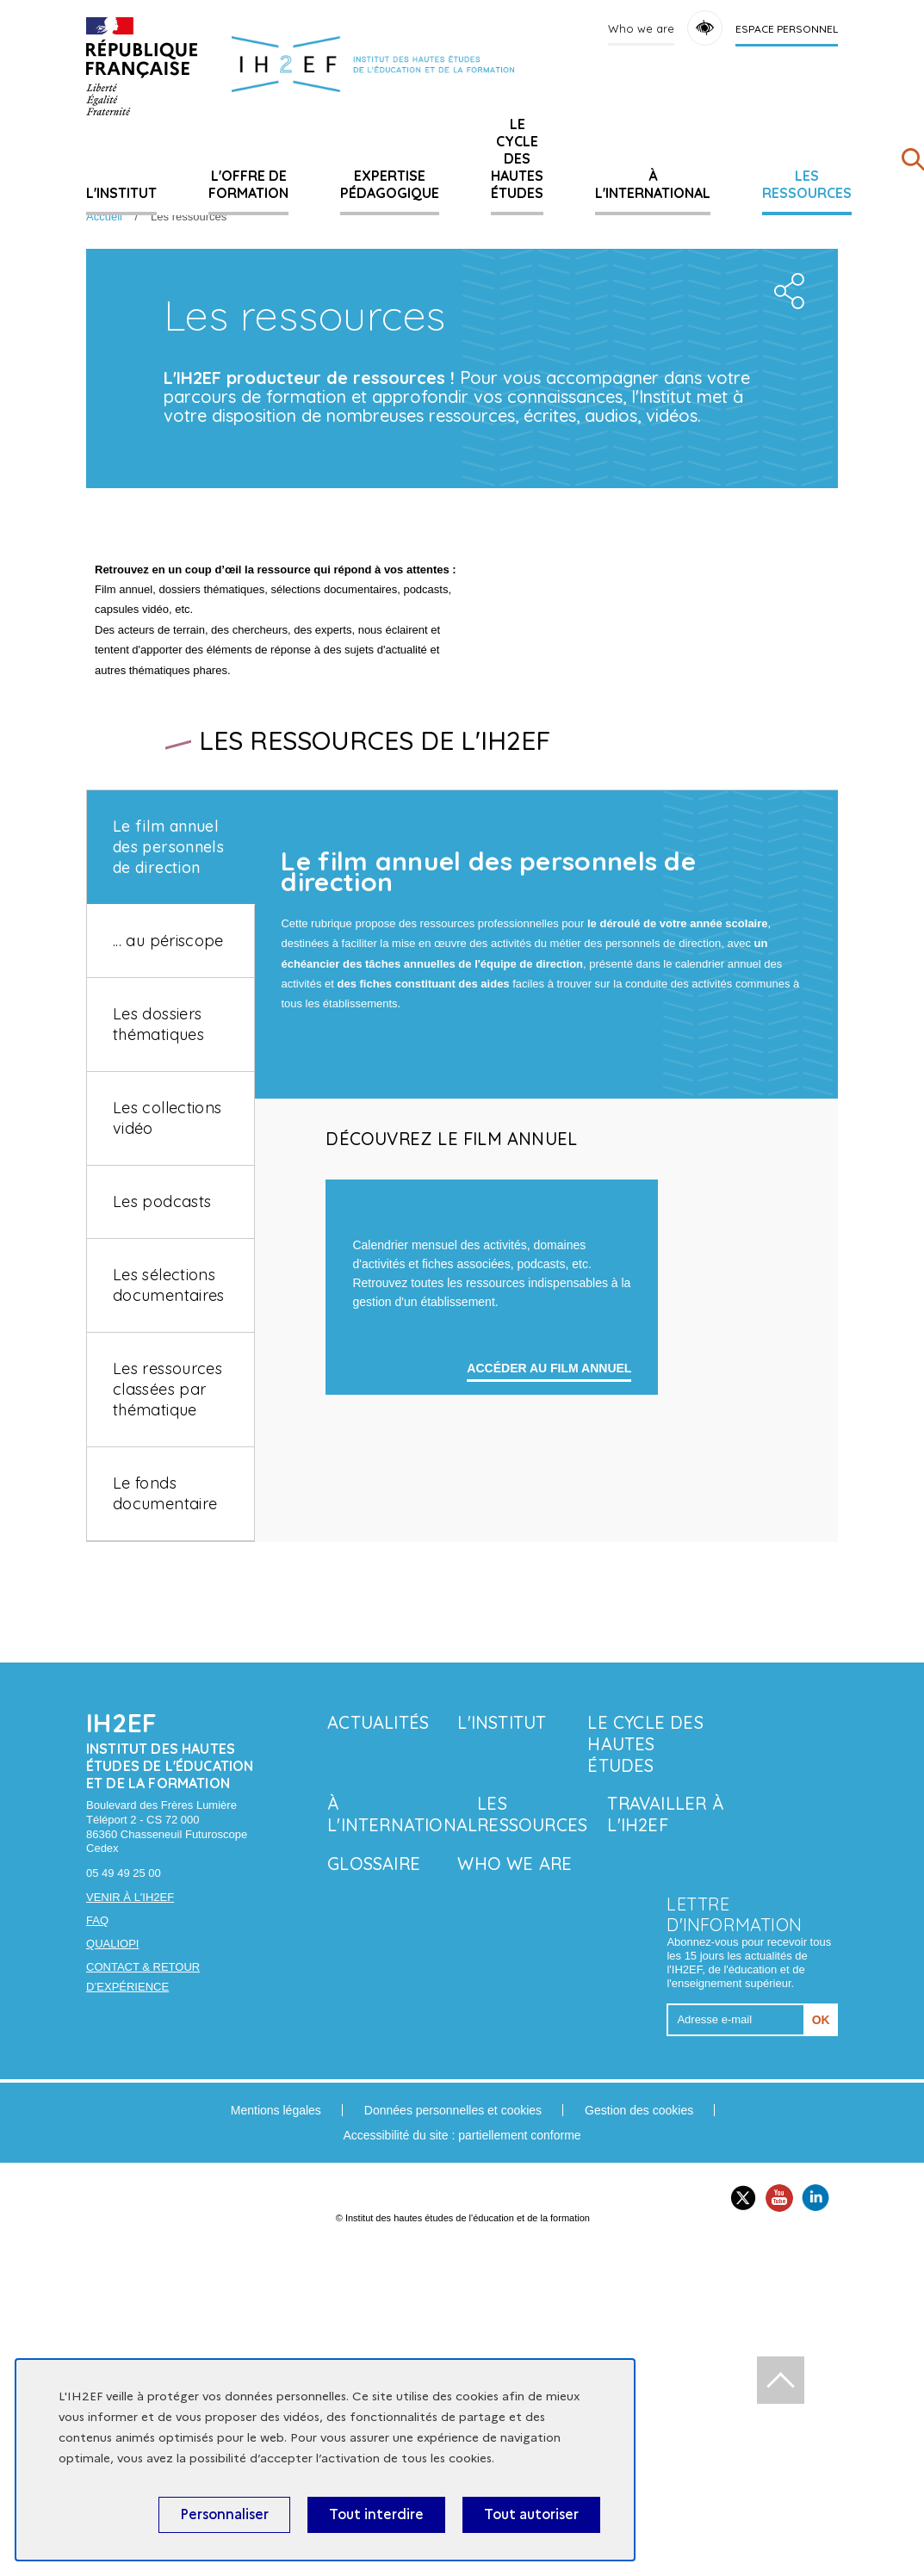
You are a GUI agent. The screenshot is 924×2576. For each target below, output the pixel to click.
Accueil (104, 216)
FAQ (97, 2200)
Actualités (378, 2002)
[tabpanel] (546, 1423)
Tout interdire (376, 2514)
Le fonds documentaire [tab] (165, 1729)
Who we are (641, 28)
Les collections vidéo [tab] (167, 1354)
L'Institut (121, 192)
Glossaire (373, 2143)
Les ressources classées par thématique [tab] (167, 1625)
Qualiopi (112, 2223)
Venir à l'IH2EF (130, 2176)
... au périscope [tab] (168, 1176)
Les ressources (807, 184)
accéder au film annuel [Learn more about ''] (549, 1748)
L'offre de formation (248, 184)
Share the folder (786, 502)
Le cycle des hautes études (517, 158)
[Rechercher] (913, 163)
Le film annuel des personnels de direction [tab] (168, 1082)
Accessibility (704, 28)
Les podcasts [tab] (162, 1437)
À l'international (652, 184)
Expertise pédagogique (389, 184)
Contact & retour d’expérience (143, 2256)
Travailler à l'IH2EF (664, 2093)
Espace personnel (786, 28)
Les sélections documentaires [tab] (169, 1521)
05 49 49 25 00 (123, 2152)
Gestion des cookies (639, 2389)
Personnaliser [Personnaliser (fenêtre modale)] (224, 2514)
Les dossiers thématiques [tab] (158, 1260)
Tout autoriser (531, 2514)
